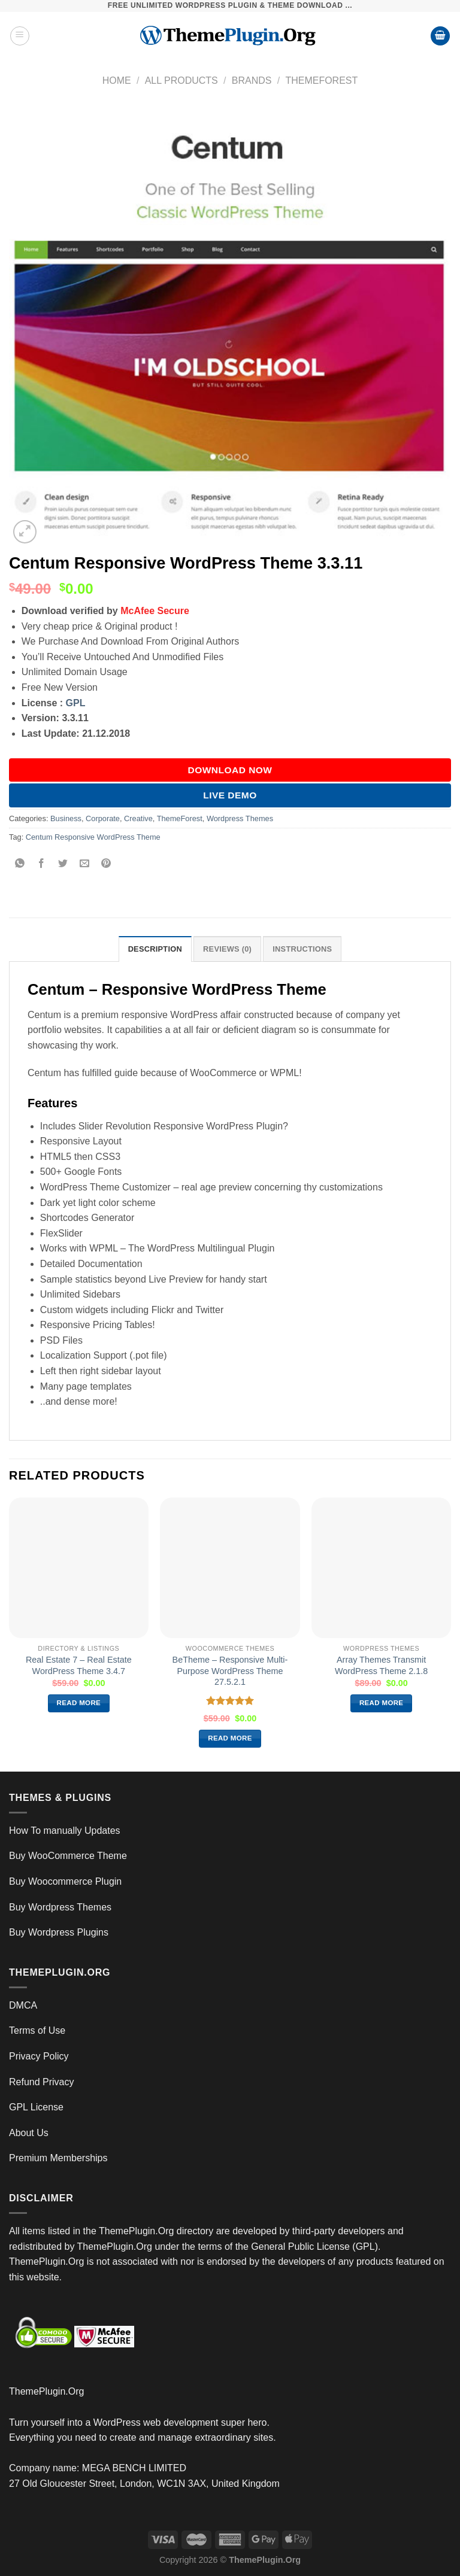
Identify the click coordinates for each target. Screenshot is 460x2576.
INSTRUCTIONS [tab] (302, 948)
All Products (181, 80)
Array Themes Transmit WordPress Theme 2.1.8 (381, 1665)
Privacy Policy (39, 2056)
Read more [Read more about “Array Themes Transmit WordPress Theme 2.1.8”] (381, 1702)
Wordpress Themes (240, 818)
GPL (76, 703)
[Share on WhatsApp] (20, 864)
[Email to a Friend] (85, 864)
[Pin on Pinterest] (106, 864)
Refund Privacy (41, 2082)
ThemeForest (321, 80)
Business (65, 818)
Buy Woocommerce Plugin (65, 1881)
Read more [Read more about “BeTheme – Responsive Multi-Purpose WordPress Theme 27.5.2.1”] (230, 1738)
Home (116, 80)
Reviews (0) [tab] (227, 948)
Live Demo (230, 795)
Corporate (103, 818)
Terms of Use (37, 2030)
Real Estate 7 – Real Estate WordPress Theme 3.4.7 (79, 1665)
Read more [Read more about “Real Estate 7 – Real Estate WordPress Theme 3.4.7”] (79, 1702)
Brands (252, 80)
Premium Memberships (58, 2158)
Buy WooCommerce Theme (68, 1856)
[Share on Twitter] (63, 864)
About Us (29, 2133)
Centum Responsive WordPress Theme (93, 837)
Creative (138, 818)
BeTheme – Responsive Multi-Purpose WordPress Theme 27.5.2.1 (230, 1671)
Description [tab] (155, 948)
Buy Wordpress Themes (60, 1907)
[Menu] (19, 35)
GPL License (36, 2107)
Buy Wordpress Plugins (58, 1932)
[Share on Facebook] (42, 864)
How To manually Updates (64, 1830)
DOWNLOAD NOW (230, 770)
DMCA (23, 2005)
